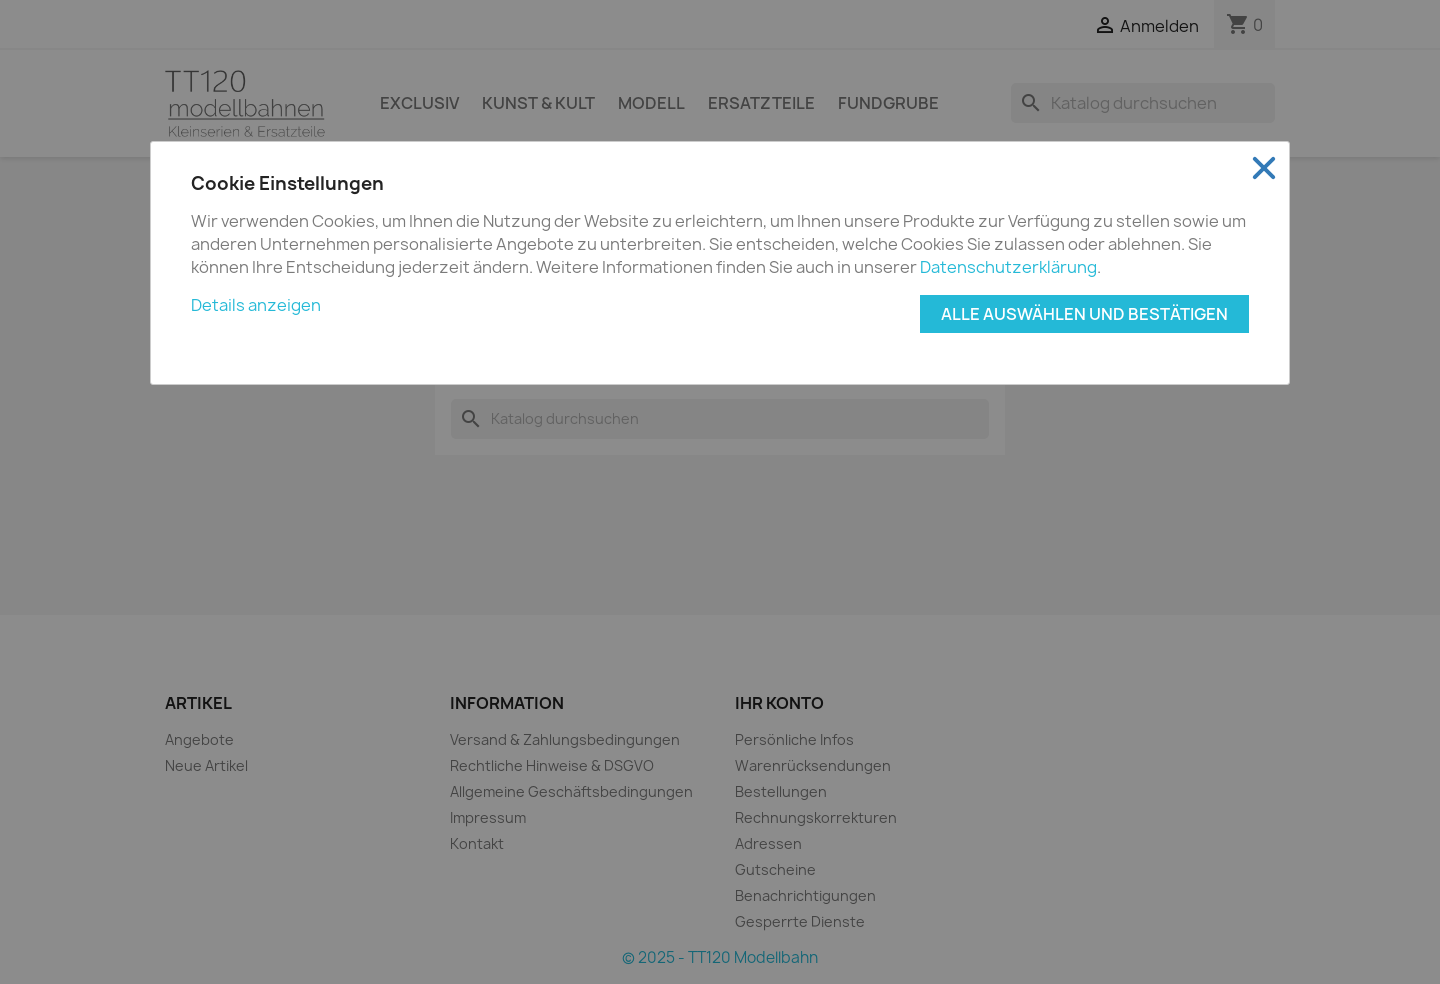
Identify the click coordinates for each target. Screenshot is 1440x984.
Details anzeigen (256, 305)
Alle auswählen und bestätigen (1084, 314)
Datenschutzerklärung (1008, 267)
